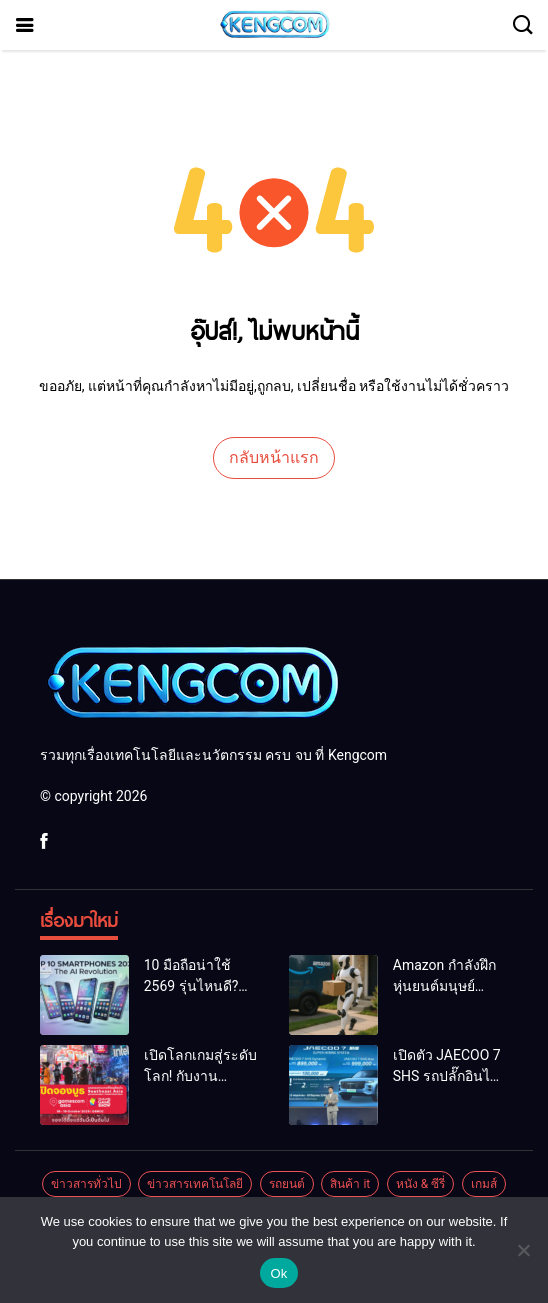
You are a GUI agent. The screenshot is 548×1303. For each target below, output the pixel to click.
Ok (278, 1273)
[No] (523, 1250)
